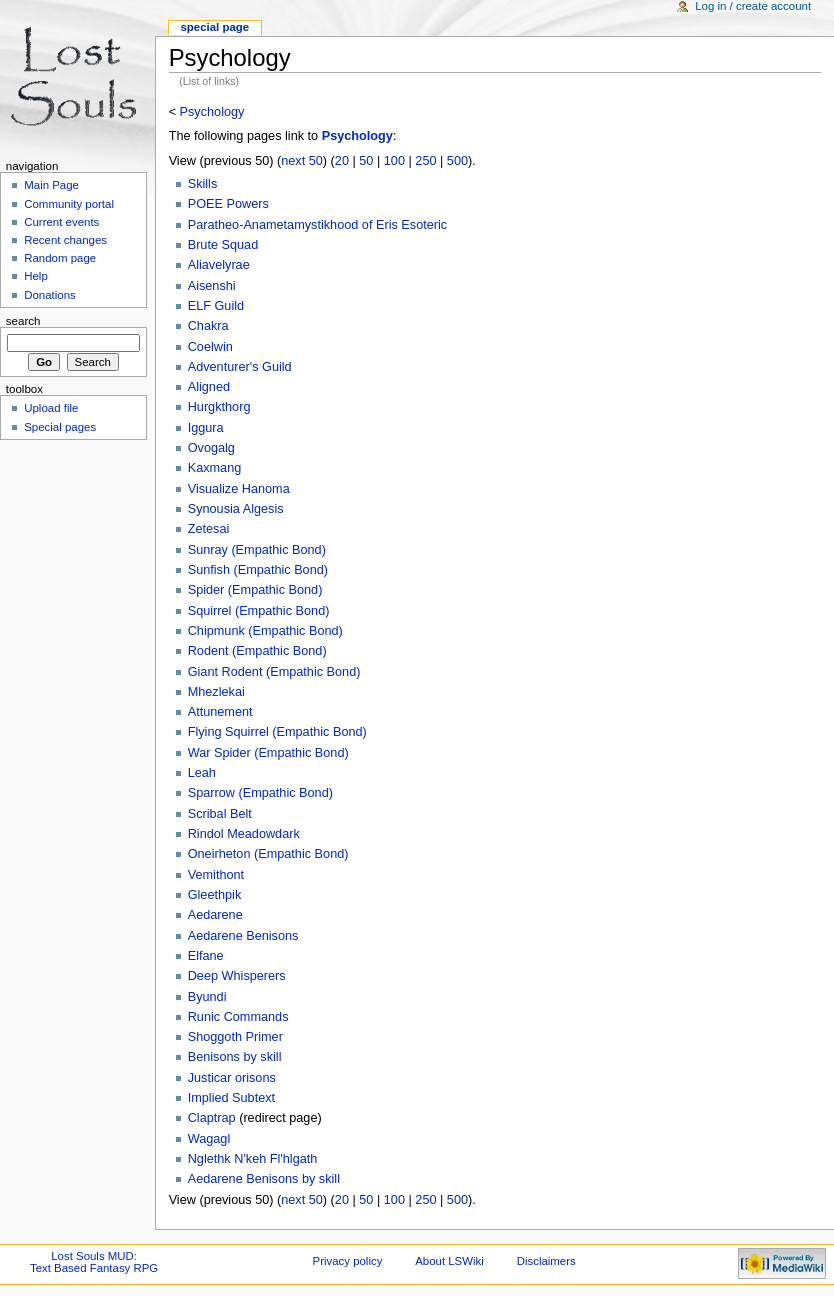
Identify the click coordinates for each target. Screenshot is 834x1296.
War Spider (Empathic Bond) (268, 753)
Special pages (60, 427)
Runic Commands (238, 1017)
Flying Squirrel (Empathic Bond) (277, 732)
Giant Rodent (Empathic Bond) (274, 672)
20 (342, 161)
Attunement (220, 712)
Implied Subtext (231, 1098)
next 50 (302, 161)
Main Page (51, 185)
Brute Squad (223, 245)
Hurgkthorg (219, 407)
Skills (203, 184)
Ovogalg (211, 448)
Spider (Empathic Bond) (255, 590)
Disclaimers (546, 1261)
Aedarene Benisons (243, 936)
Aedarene (215, 915)
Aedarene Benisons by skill (264, 1179)
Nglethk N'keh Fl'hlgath (253, 1159)
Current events (61, 222)
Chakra (208, 326)
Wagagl (209, 1139)
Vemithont (216, 875)
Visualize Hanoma (239, 489)
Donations (50, 295)
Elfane (206, 956)
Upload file (51, 408)
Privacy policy (348, 1261)
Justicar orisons (232, 1078)
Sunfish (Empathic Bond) (258, 570)
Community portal (69, 204)
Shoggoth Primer (235, 1037)
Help (36, 276)
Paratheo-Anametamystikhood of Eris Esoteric (318, 225)
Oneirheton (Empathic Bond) (268, 854)
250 (425, 161)
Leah (202, 773)
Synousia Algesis (236, 509)
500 (457, 161)
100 (394, 161)
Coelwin (210, 347)
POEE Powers (228, 204)
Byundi (207, 997)
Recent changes (65, 240)
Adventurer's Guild (240, 367)
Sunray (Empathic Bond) (257, 550)
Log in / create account (753, 6)
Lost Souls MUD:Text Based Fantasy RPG (94, 1262)
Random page (60, 258)
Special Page (214, 27)
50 (366, 161)
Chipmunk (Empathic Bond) (265, 631)
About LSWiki (449, 1261)
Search (23, 321)
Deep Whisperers (237, 976)
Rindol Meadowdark (244, 834)
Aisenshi (212, 286)
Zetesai (209, 529)
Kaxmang (215, 468)
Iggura (206, 428)
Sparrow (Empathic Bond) (260, 793)
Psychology (212, 112)
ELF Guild (216, 306)
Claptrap (212, 1118)
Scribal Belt (220, 814)
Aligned (209, 387)
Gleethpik (215, 895)
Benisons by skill (235, 1057)
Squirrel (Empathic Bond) (259, 611)
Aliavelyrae (219, 265)
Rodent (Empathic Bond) (257, 651)
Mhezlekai (216, 692)
